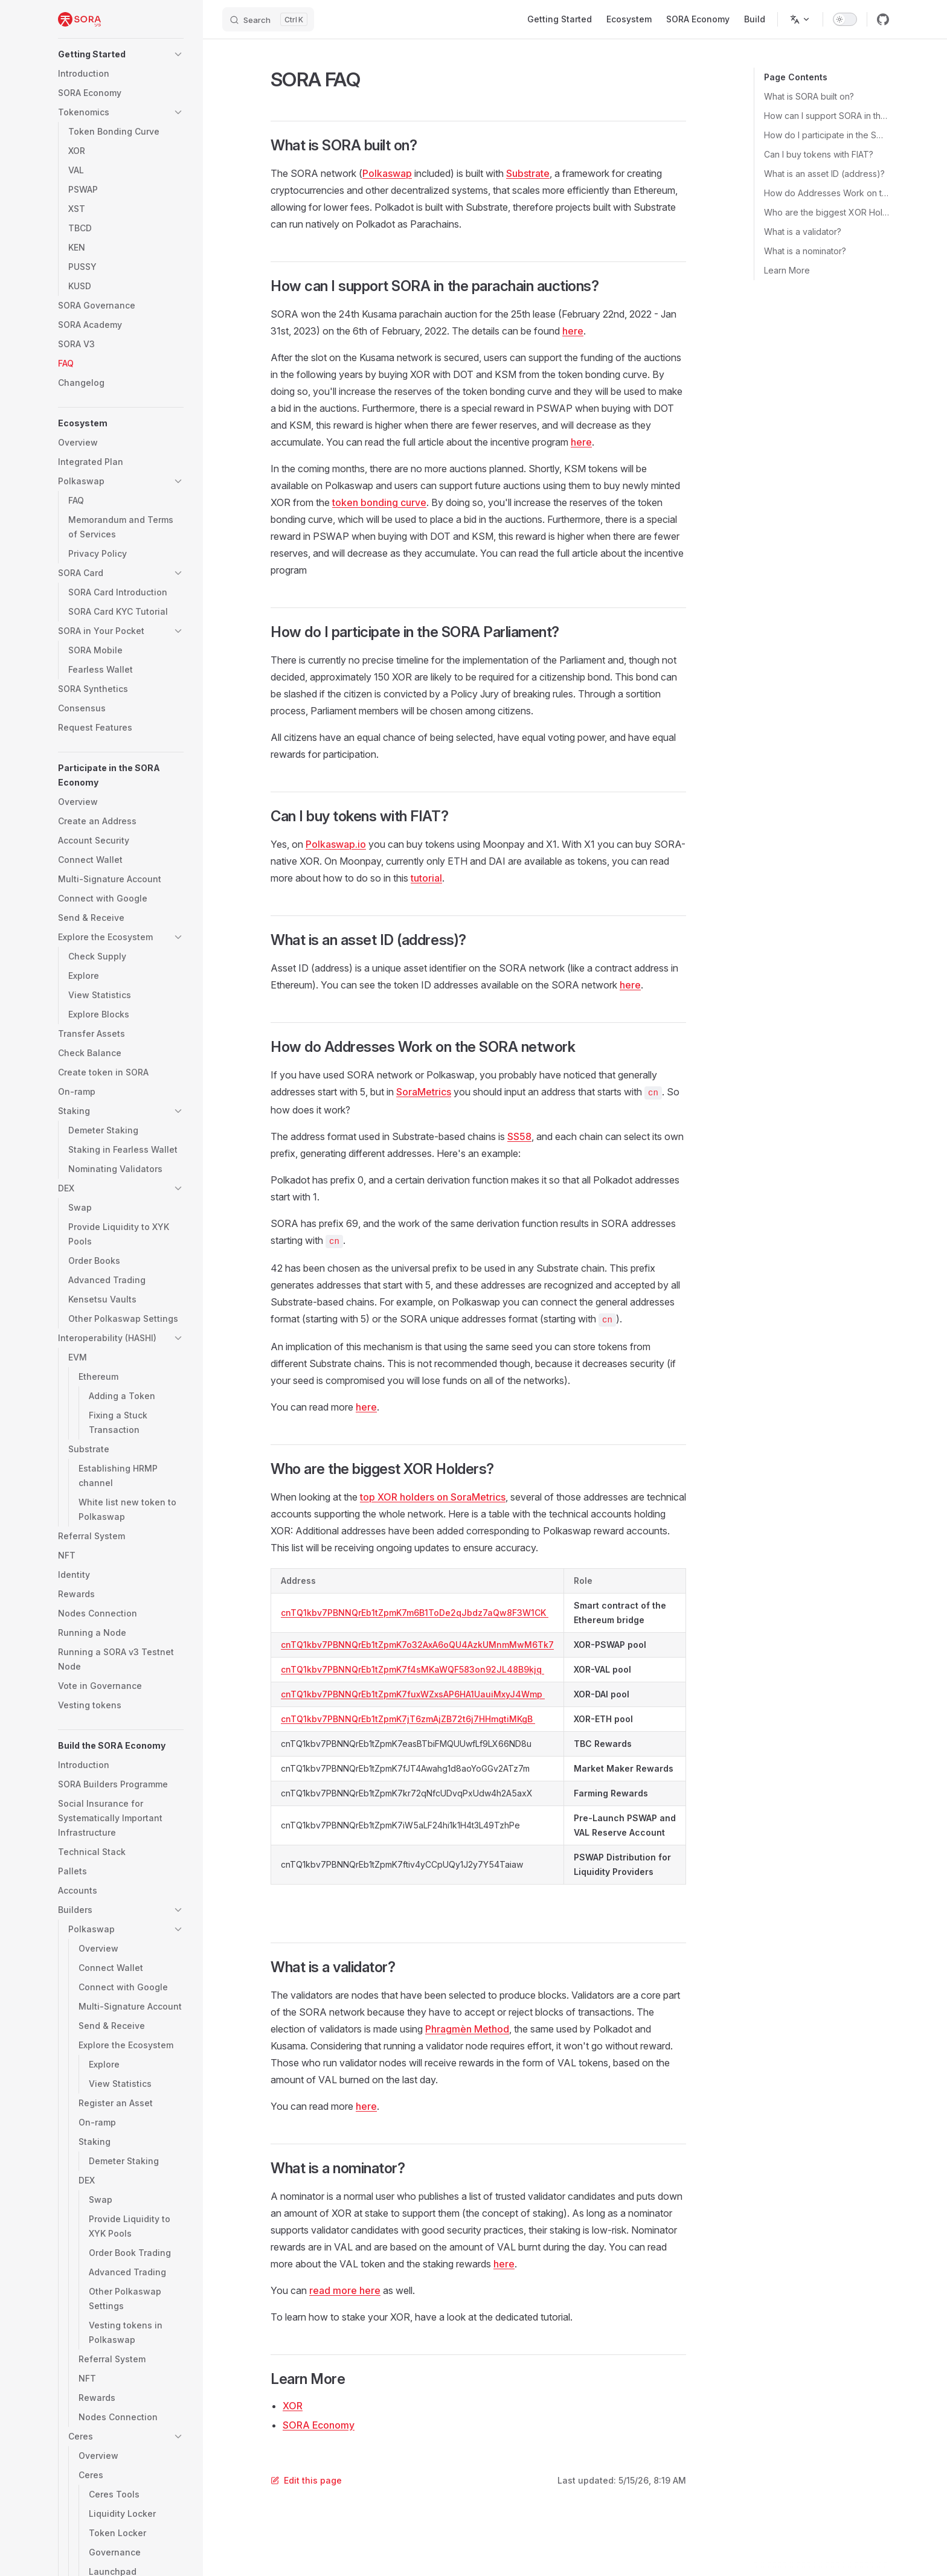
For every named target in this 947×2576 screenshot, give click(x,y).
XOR (293, 2406)
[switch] (845, 19)
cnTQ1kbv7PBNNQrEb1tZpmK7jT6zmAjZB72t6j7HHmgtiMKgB (408, 1719)
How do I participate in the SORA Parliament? (826, 135)
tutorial (426, 878)
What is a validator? (802, 231)
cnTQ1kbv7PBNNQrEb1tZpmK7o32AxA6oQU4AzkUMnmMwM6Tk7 (417, 1644)
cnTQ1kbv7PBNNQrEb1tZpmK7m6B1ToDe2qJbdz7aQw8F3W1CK (414, 1612)
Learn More (787, 270)
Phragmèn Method (467, 2029)
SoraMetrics (423, 1092)
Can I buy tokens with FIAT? (818, 154)
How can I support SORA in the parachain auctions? (826, 116)
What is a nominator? (805, 251)
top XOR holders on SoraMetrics (433, 1497)
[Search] (268, 19)
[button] (121, 54)
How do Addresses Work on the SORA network (826, 193)
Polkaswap (387, 173)
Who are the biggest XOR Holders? (826, 212)
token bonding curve (379, 502)
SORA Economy (319, 2425)
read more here (344, 2290)
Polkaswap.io (336, 844)
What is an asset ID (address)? (824, 173)
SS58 (519, 1136)
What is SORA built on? (809, 96)
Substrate (528, 173)
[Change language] (800, 19)
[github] (883, 19)
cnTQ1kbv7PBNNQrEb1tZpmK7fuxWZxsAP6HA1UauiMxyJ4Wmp (413, 1694)
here (572, 331)
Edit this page (306, 2480)
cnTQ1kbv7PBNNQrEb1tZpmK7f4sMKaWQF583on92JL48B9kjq (412, 1669)
